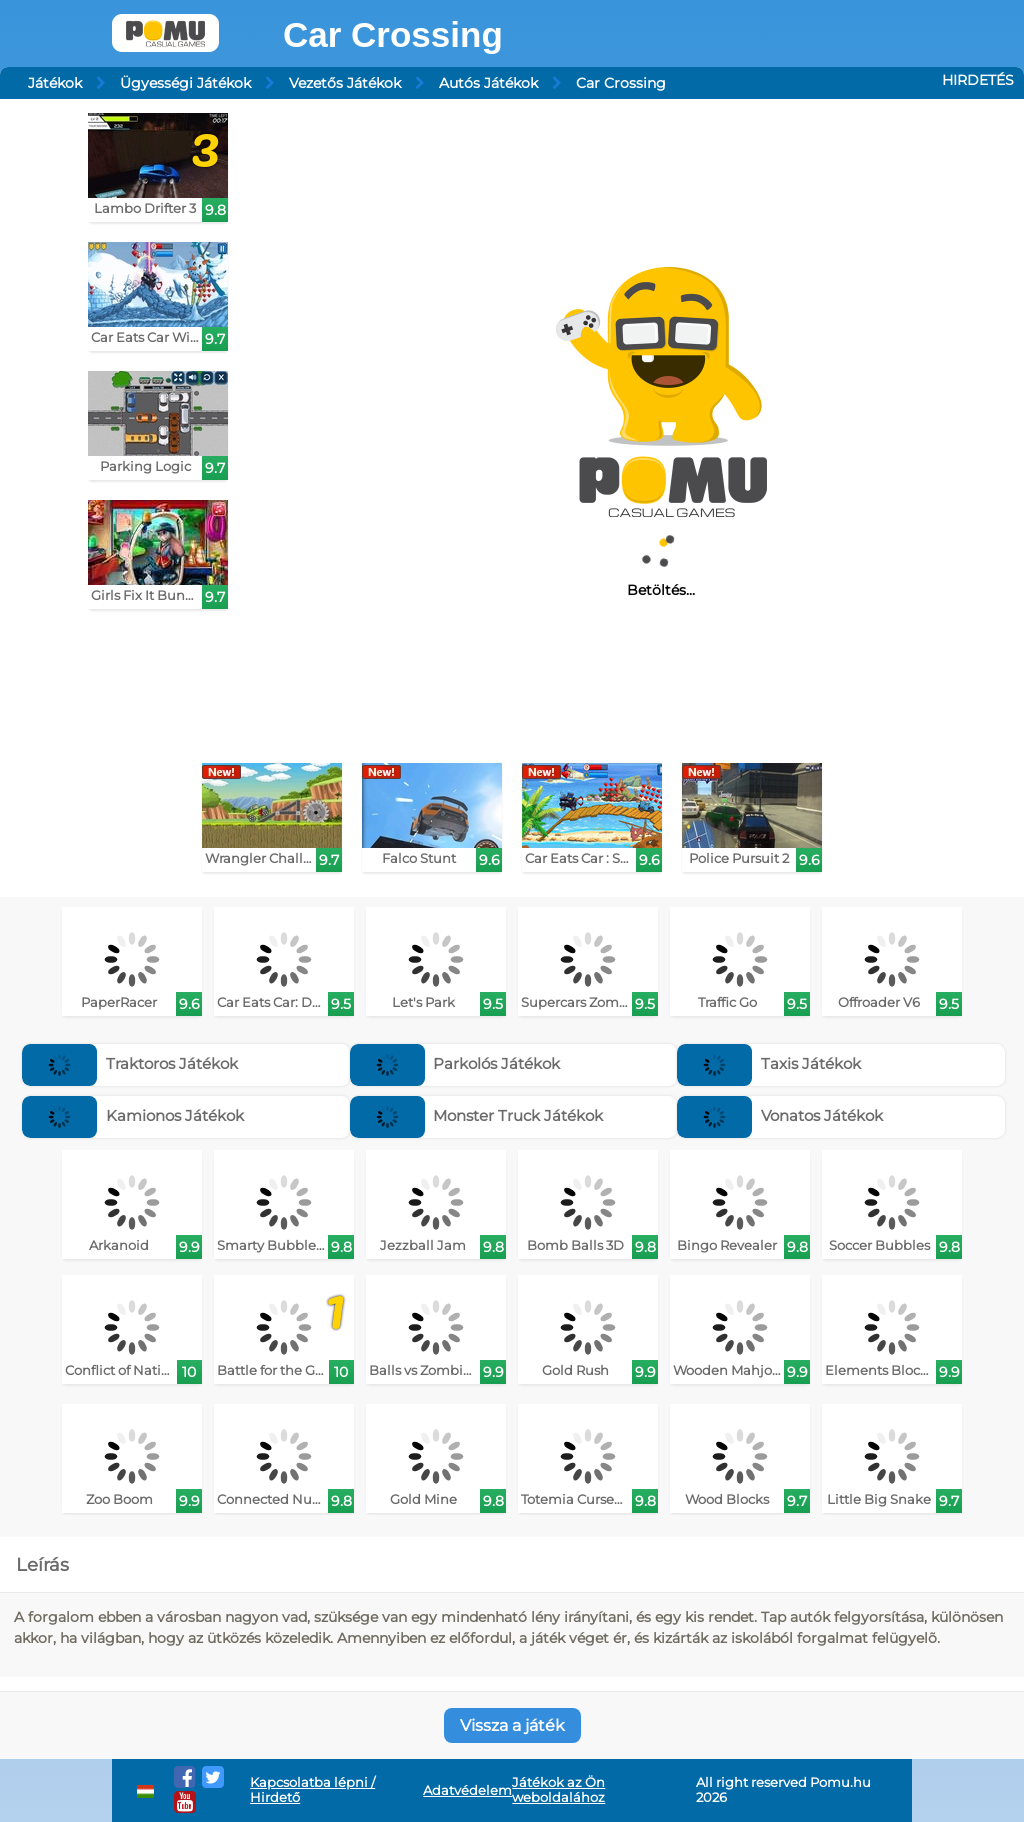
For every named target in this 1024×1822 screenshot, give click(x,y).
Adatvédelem (467, 1790)
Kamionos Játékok (133, 1115)
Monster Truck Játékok (477, 1115)
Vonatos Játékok (780, 1115)
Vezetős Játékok (345, 83)
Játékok (55, 83)
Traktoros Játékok (130, 1063)
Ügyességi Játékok (185, 83)
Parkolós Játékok (455, 1063)
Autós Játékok (488, 83)
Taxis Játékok (769, 1063)
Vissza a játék (512, 1725)
